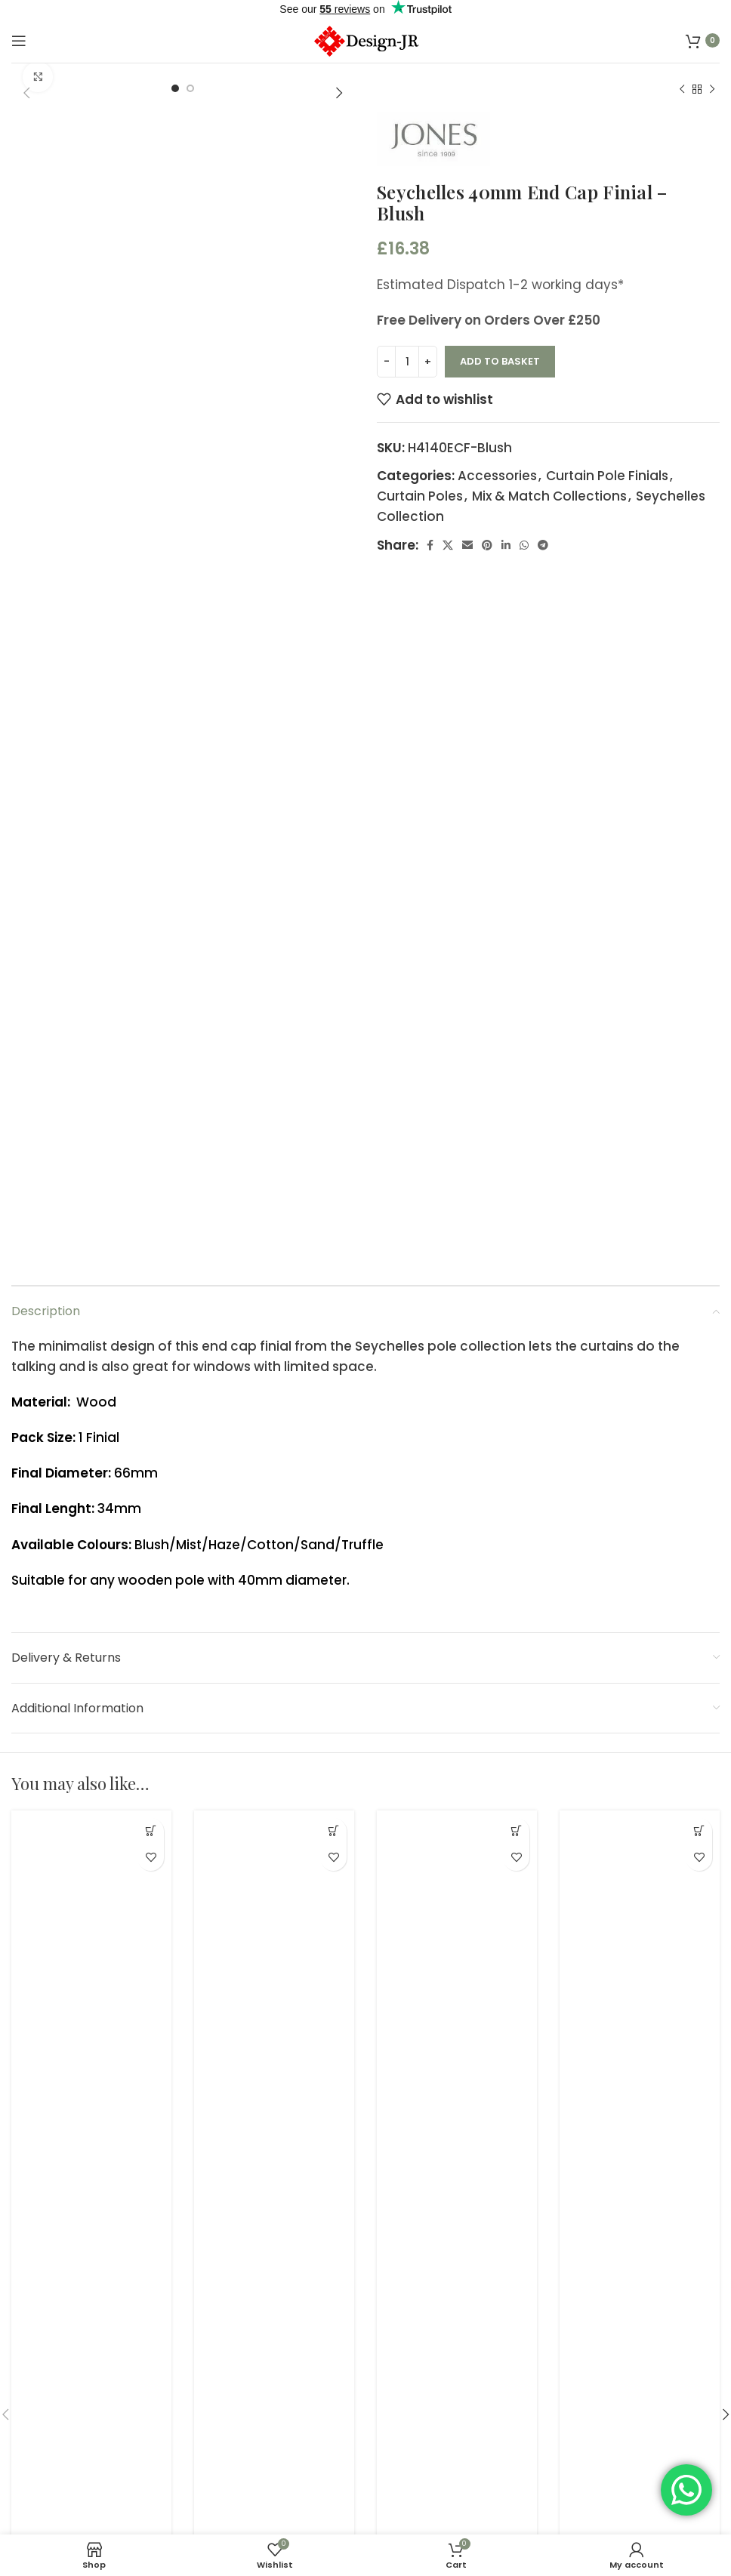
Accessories (497, 476)
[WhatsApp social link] (524, 545)
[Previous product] (681, 89)
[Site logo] (365, 39)
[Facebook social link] (430, 545)
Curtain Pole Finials (607, 476)
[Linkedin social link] (506, 545)
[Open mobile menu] (19, 41)
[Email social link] (467, 545)
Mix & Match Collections (549, 496)
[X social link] (448, 545)
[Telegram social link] (543, 545)
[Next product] (712, 89)
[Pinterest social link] (487, 545)
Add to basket (500, 361)
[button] (150, 1831)
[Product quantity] (407, 361)
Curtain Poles (420, 496)
